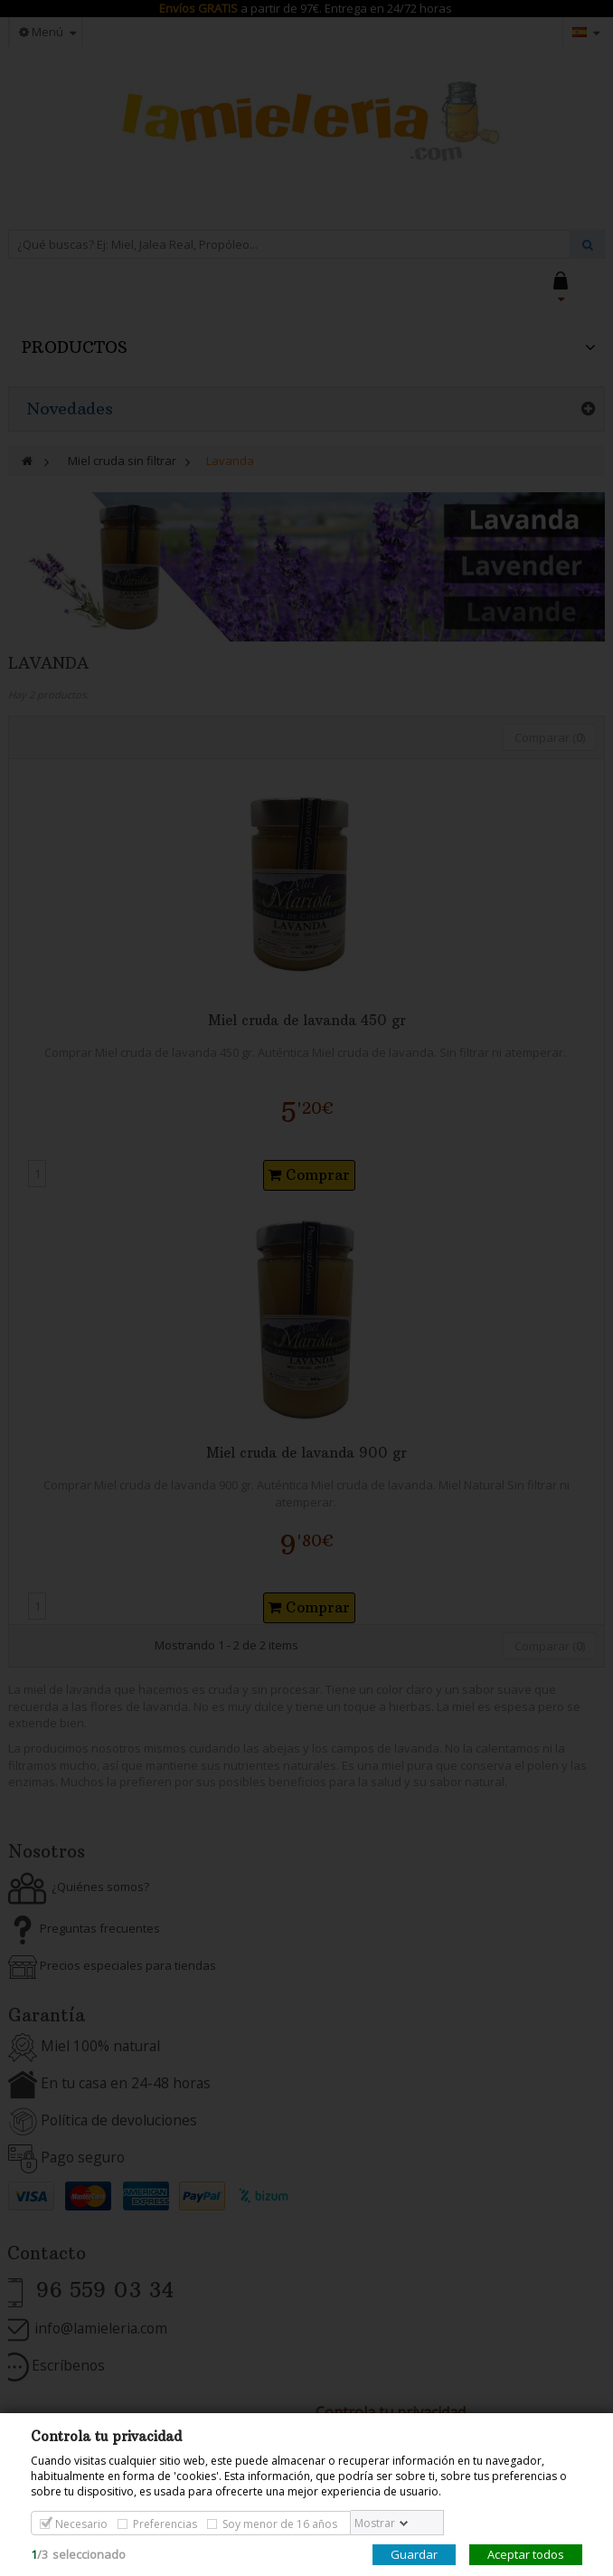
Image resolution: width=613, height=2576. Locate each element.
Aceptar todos (525, 2554)
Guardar (414, 2554)
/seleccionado (78, 2554)
